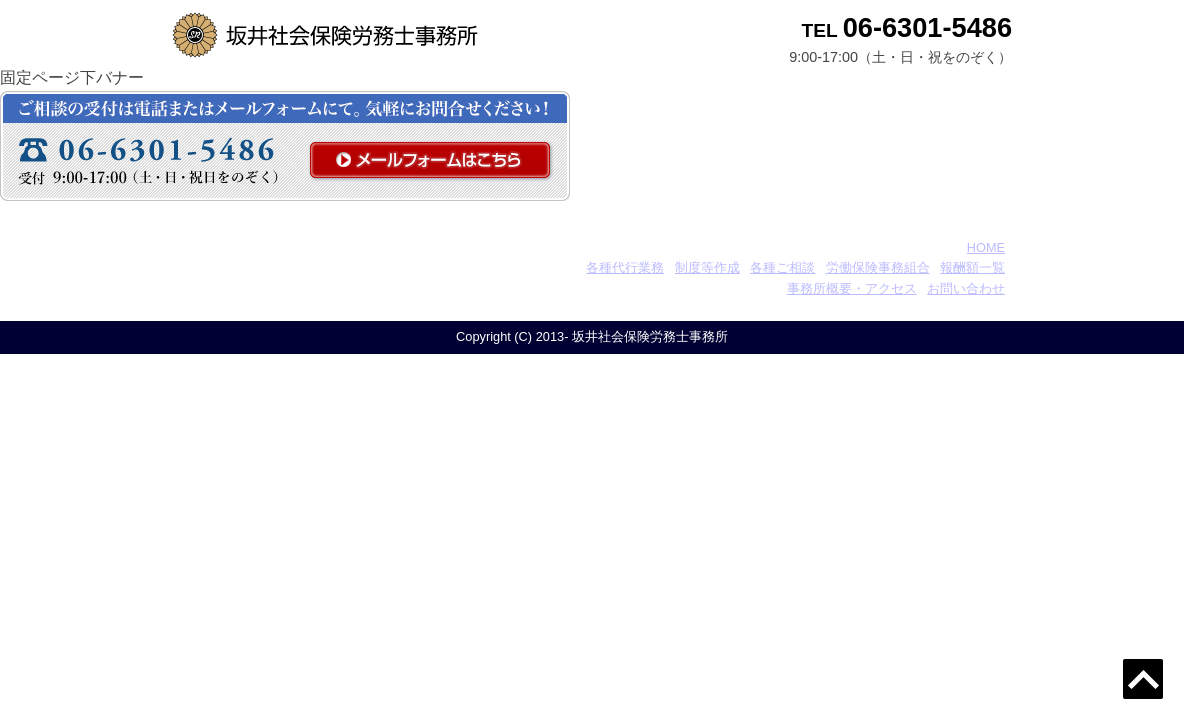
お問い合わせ (966, 288)
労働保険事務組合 (878, 267)
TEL (906, 30)
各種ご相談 (782, 267)
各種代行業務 (625, 267)
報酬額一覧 (972, 267)
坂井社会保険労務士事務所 (304, 247)
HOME (986, 247)
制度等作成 (707, 267)
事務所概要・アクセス (852, 288)
